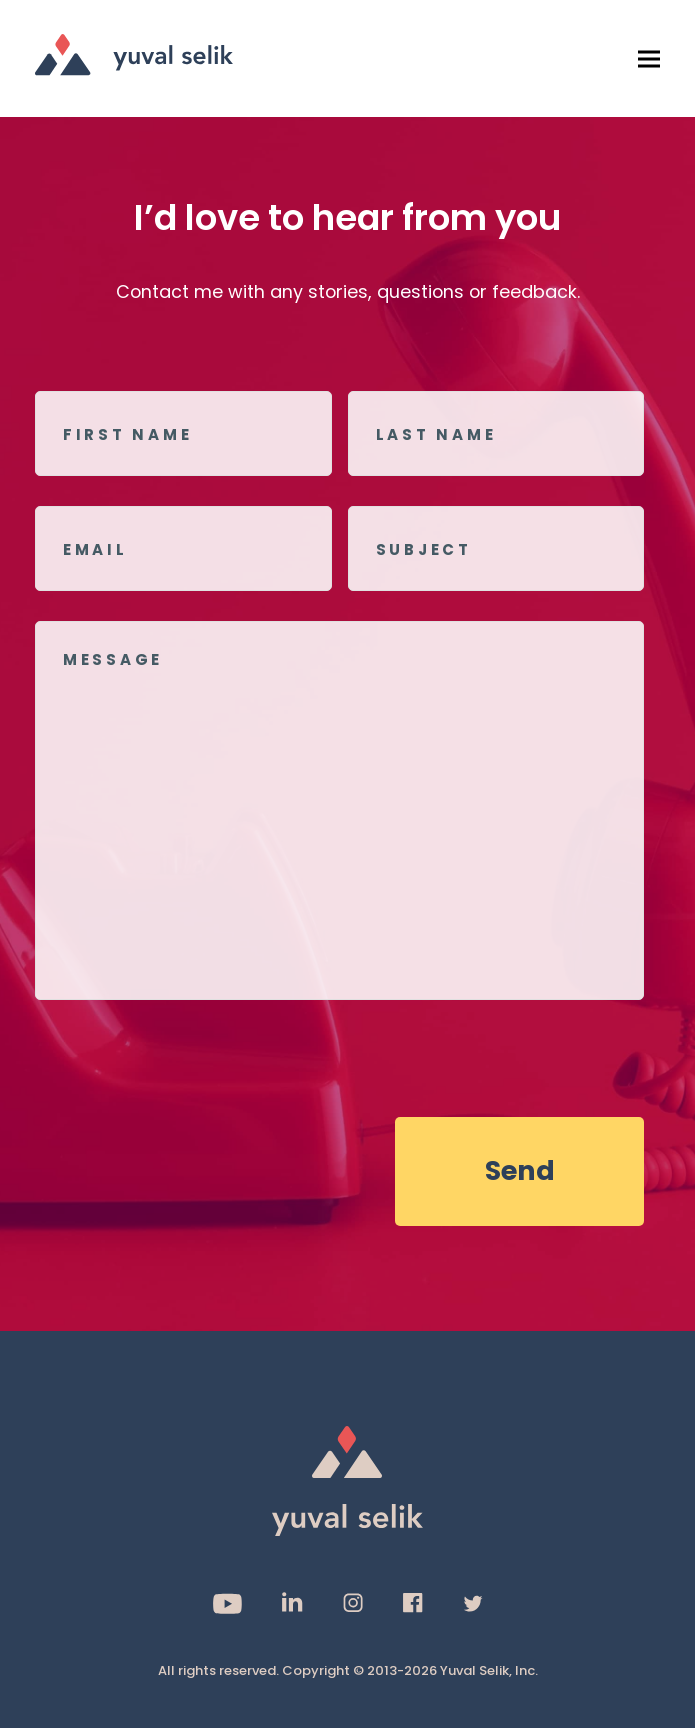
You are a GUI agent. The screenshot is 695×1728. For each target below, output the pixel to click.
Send (520, 1170)
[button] (649, 58)
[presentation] (187, 1058)
